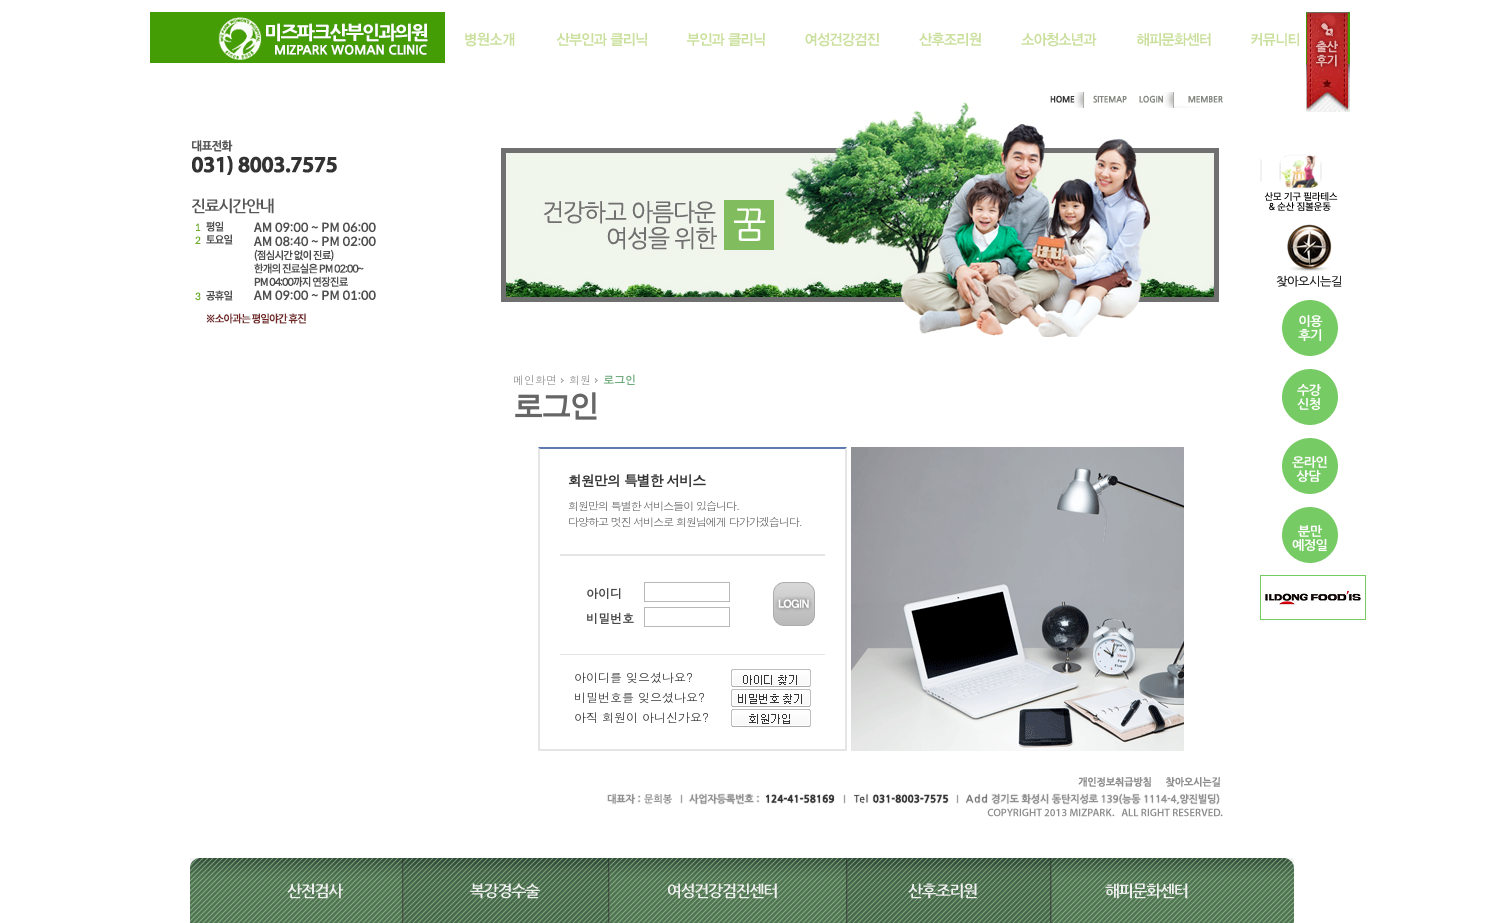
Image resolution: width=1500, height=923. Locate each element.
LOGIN (794, 604)
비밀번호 (610, 617)
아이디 (604, 592)
